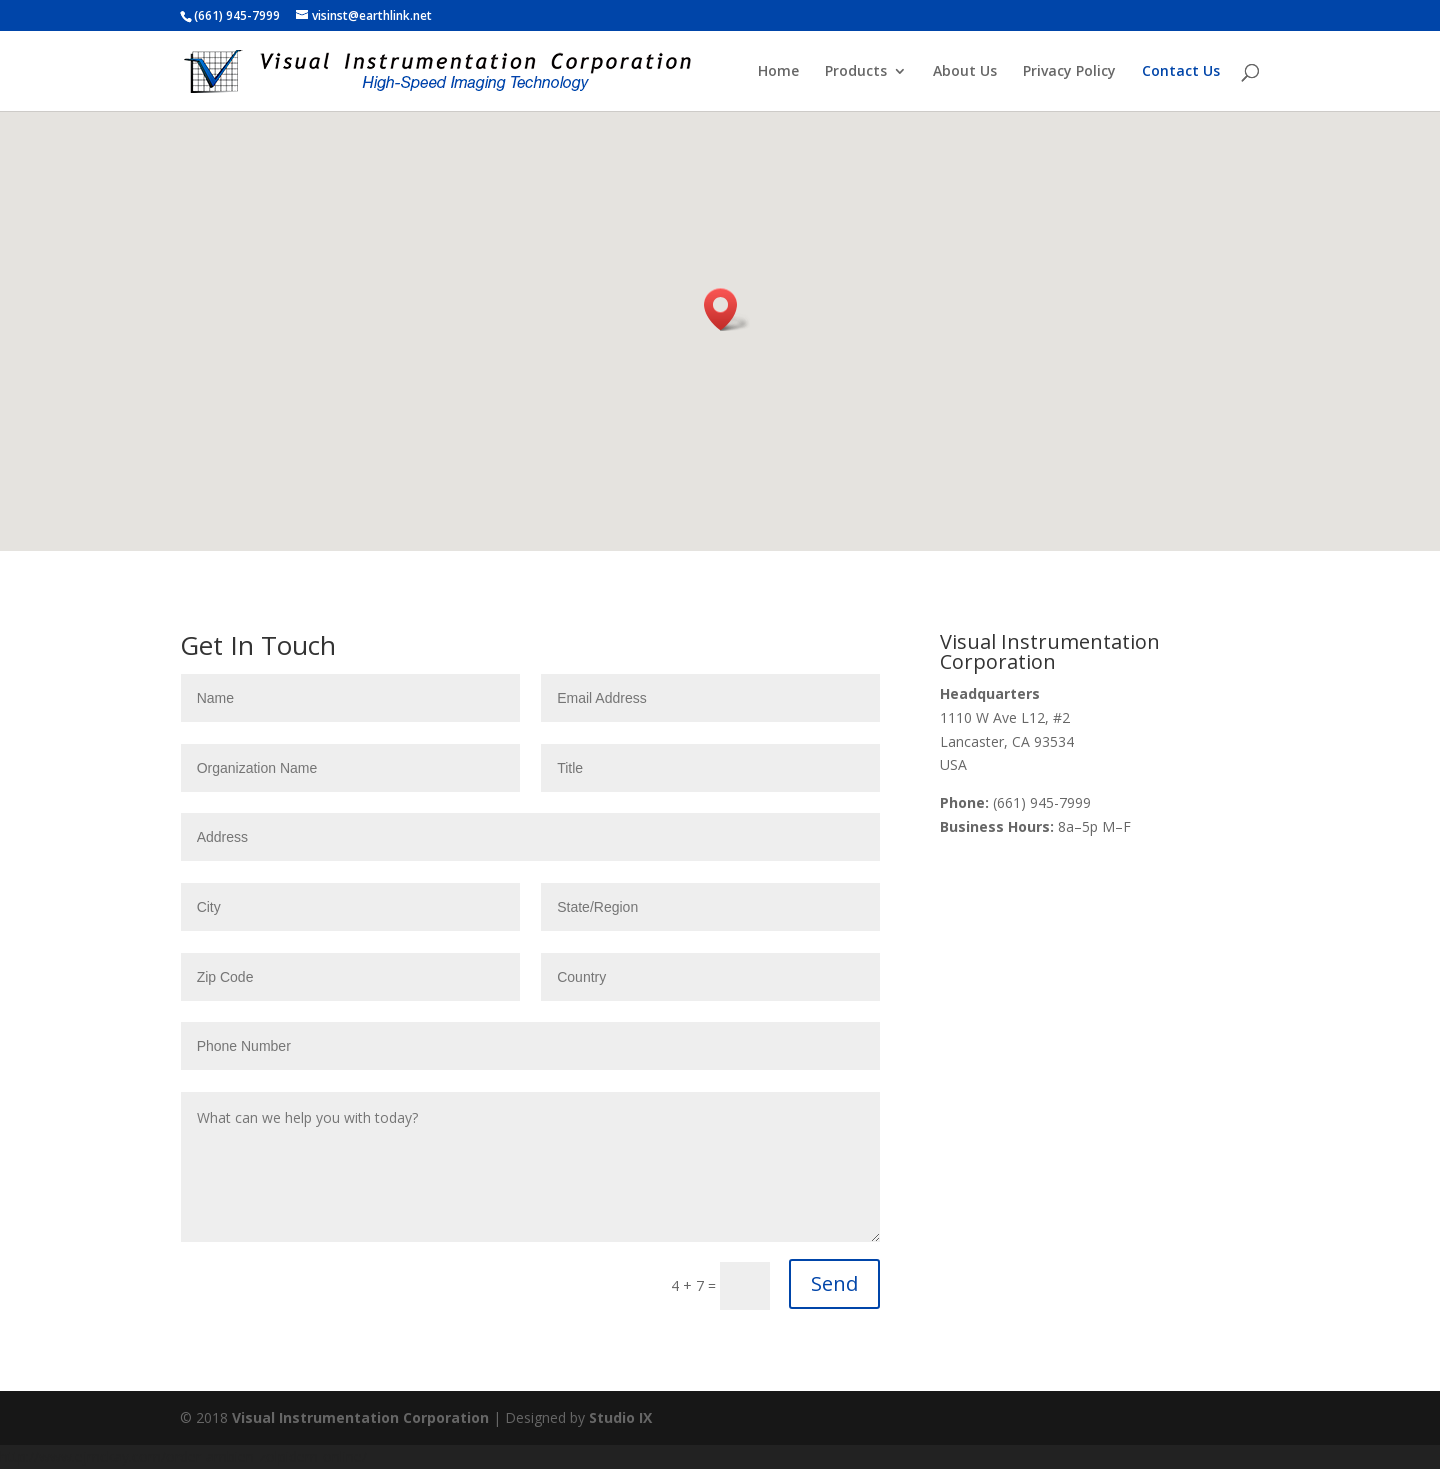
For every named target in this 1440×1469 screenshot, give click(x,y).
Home (778, 72)
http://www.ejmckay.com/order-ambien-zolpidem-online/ (183, 1456)
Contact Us (1181, 72)
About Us (965, 72)
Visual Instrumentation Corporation (360, 1417)
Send (834, 1283)
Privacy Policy (1069, 72)
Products (856, 72)
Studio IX (620, 1417)
